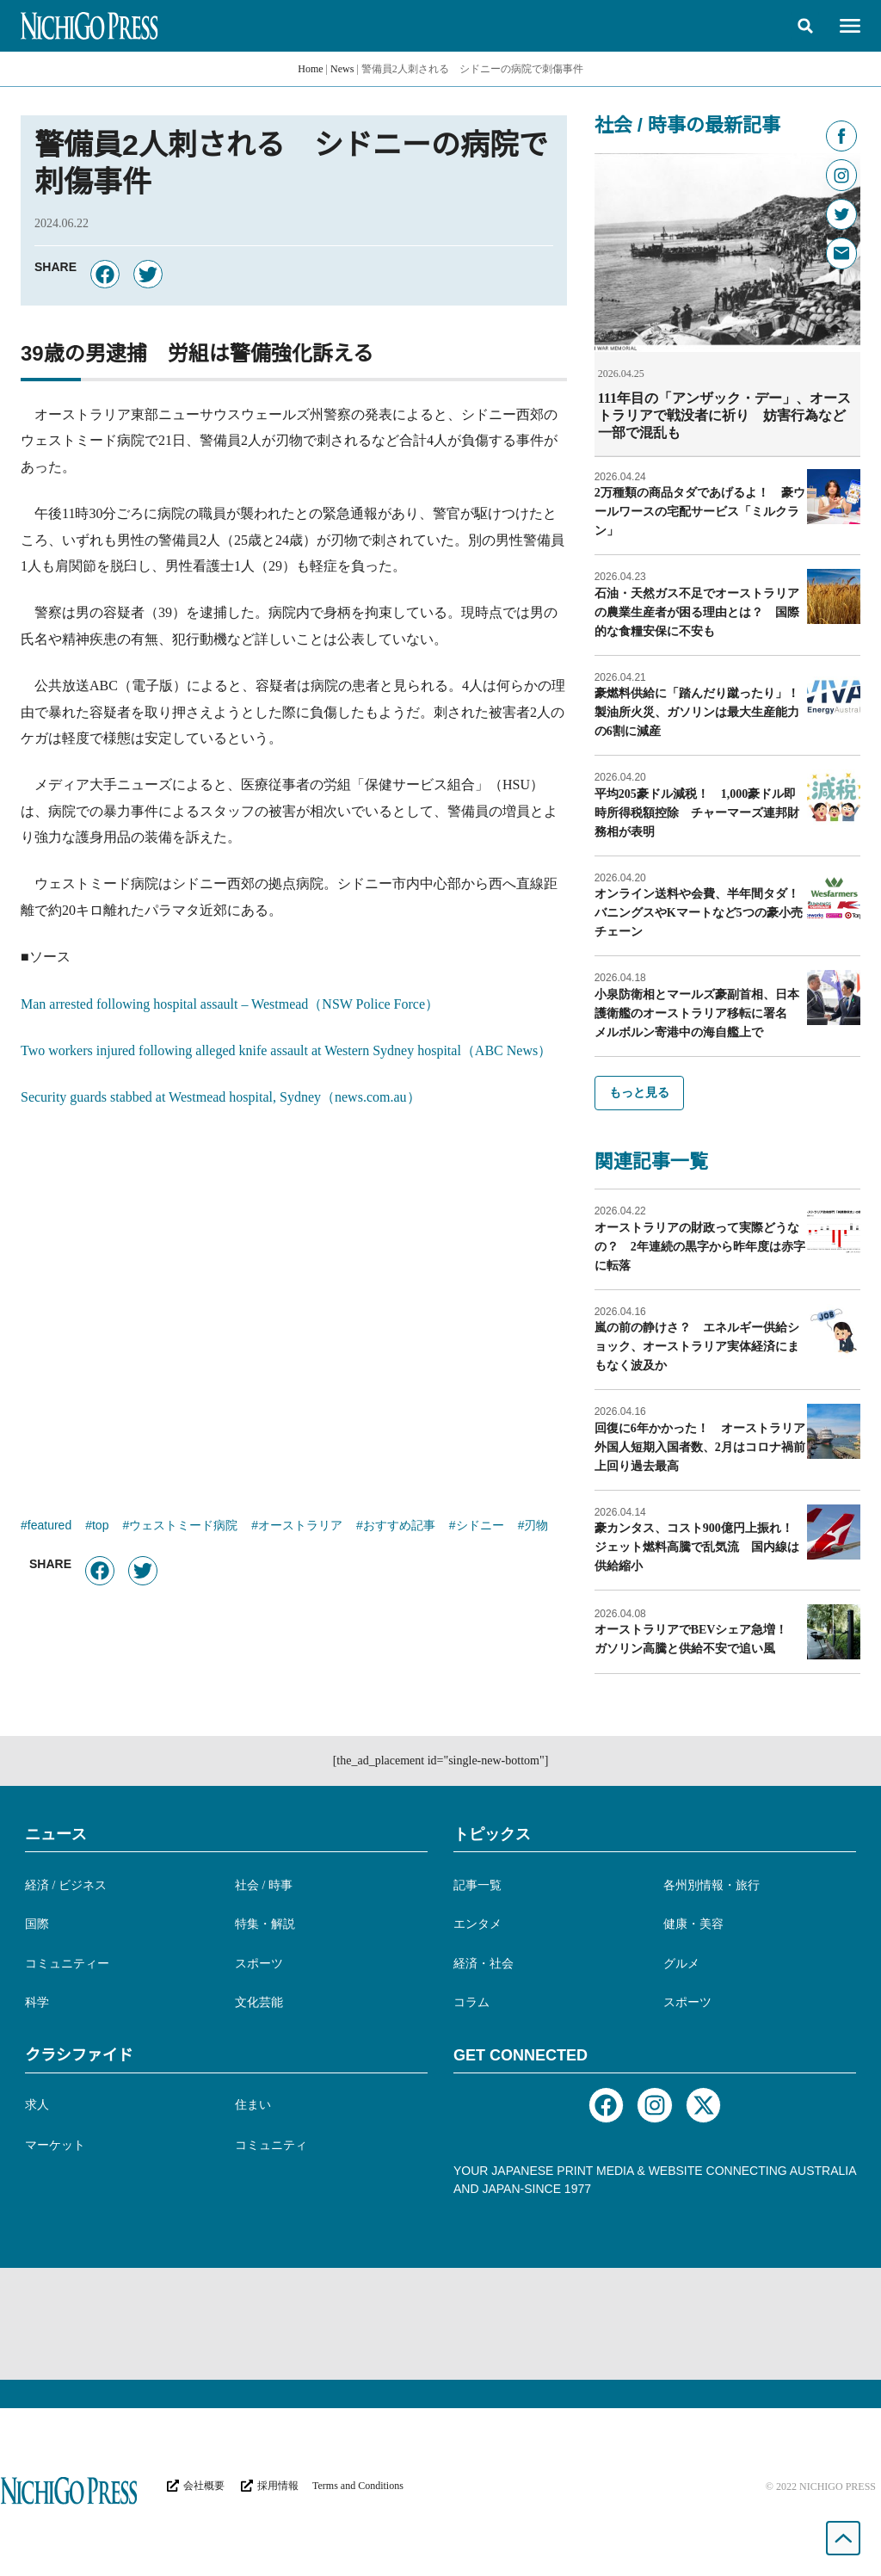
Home (310, 69)
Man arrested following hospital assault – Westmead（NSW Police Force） (230, 1004)
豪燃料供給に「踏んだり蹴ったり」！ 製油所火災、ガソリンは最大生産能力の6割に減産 (703, 711)
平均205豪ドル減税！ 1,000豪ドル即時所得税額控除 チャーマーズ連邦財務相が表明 (697, 812)
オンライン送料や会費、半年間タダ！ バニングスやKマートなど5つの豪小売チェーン (703, 911)
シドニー (480, 1527)
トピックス (492, 1833)
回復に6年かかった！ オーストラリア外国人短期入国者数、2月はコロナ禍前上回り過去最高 (700, 1446)
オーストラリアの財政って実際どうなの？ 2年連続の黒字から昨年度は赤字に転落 (700, 1245)
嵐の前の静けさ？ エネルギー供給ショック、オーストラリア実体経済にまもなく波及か (697, 1345)
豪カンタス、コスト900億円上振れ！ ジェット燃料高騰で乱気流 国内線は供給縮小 (700, 1546)
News (342, 69)
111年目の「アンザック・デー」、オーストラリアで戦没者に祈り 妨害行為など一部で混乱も (724, 415)
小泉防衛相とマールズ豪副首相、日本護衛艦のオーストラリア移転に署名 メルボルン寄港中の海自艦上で (697, 1012)
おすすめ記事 (399, 1527)
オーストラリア (300, 1527)
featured (49, 1527)
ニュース (56, 1833)
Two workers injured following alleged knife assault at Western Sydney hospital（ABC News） (286, 1050)
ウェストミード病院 (183, 1527)
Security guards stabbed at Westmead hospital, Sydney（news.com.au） (221, 1097)
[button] (805, 26)
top (100, 1527)
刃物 (536, 1527)
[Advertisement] (294, 1304)
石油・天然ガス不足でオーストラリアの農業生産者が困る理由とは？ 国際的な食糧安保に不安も (697, 611)
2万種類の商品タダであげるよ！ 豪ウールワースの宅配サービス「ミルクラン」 (700, 510)
